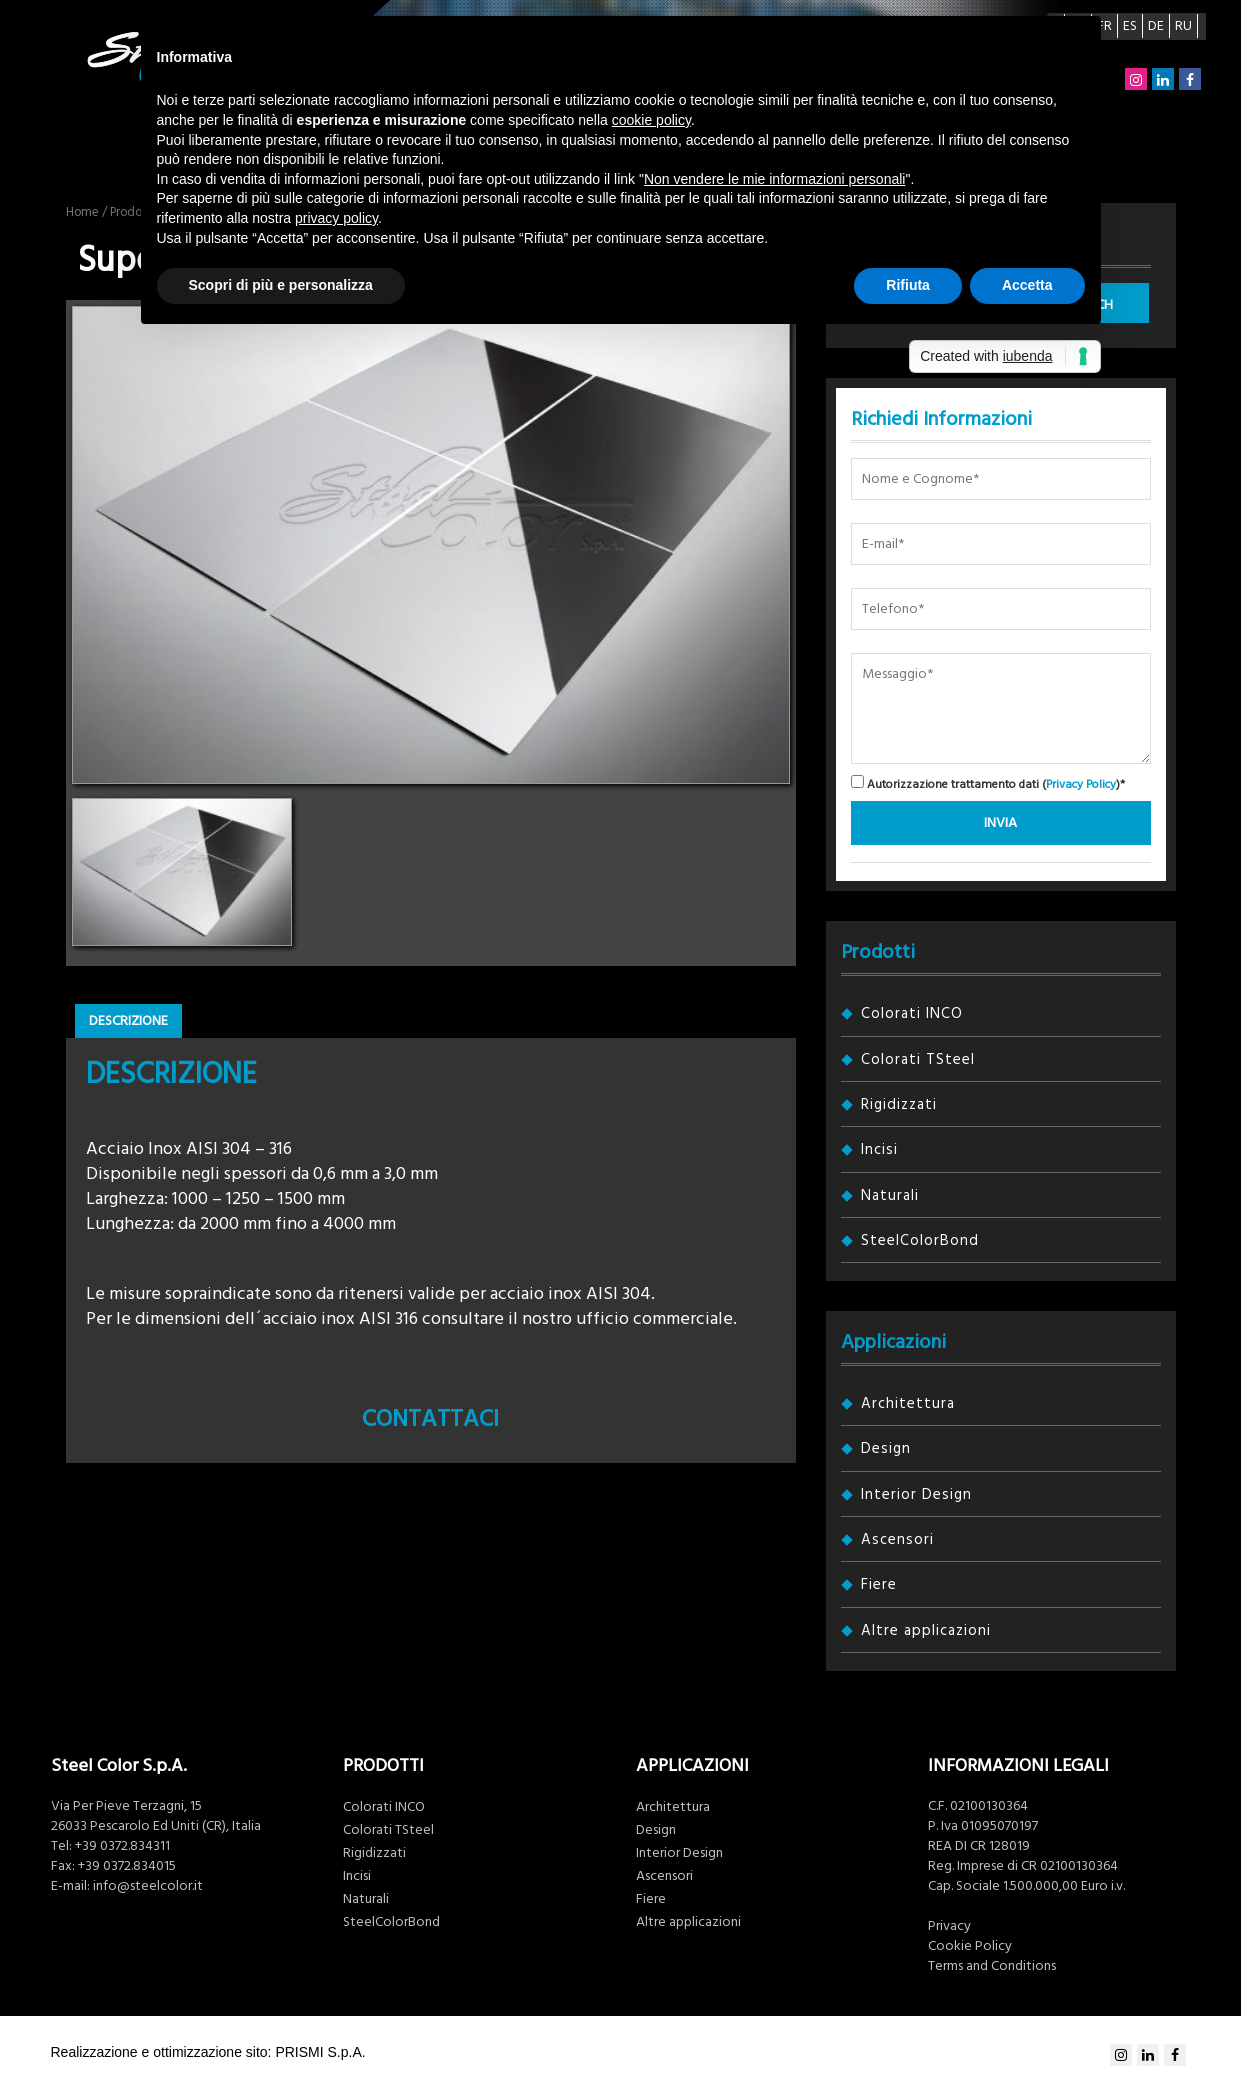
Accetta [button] (1027, 285)
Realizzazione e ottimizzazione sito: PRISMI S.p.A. (208, 2052)
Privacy (949, 1926)
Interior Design (916, 1494)
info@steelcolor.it (148, 1886)
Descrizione (128, 1021)
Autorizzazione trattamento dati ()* (988, 783)
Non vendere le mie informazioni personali (774, 179)
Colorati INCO (912, 1013)
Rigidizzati (899, 1104)
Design (886, 1448)
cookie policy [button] (651, 120)
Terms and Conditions (992, 1966)
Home (82, 212)
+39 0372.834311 (122, 1846)
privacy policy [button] (336, 218)
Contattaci (430, 1419)
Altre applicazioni (926, 1630)
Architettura (908, 1403)
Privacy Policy (1081, 784)
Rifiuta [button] (908, 285)
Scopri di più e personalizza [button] (281, 285)
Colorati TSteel (918, 1059)
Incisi (879, 1149)
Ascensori (897, 1539)
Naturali (890, 1195)
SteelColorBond (920, 1240)
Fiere (879, 1584)
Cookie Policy (970, 1946)
